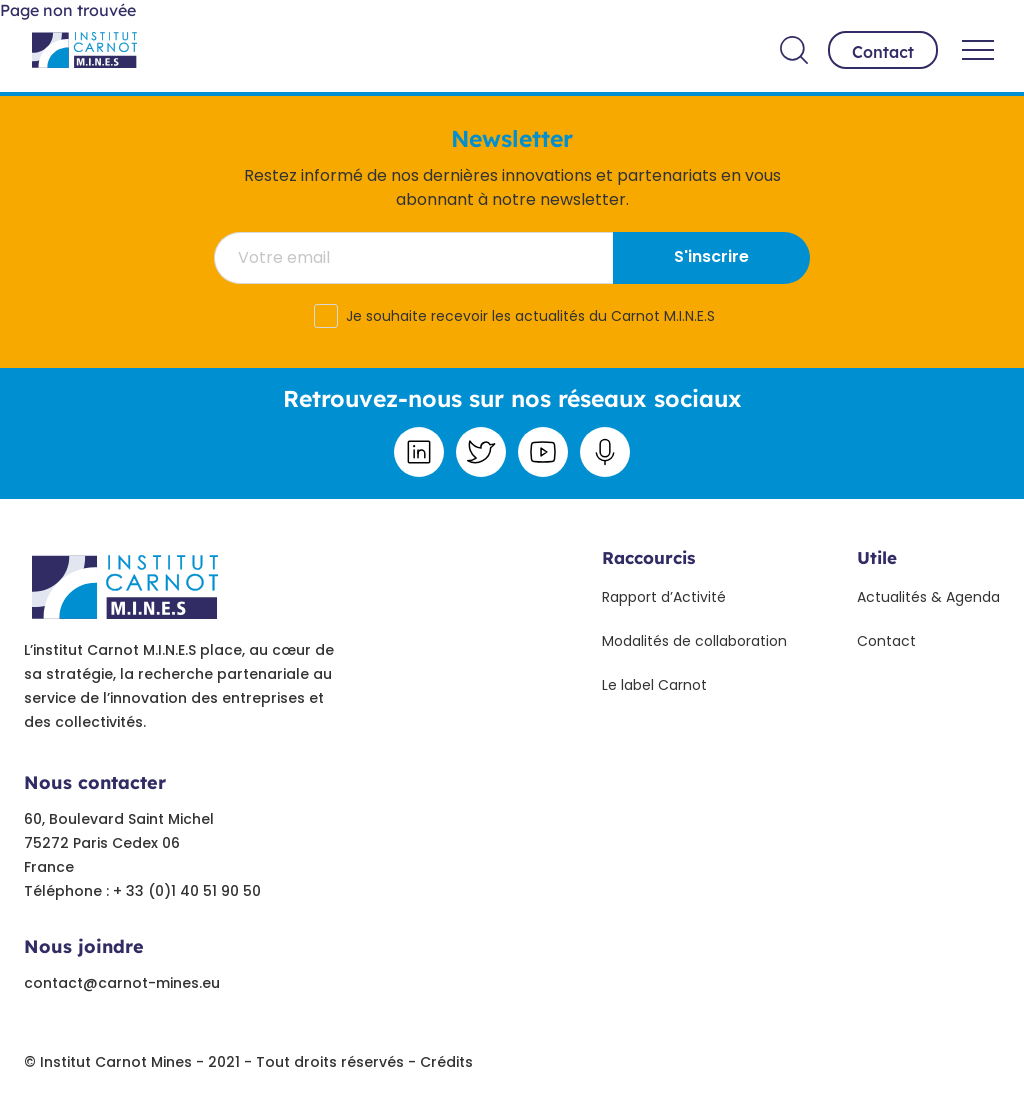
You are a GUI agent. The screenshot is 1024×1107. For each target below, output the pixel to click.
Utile (877, 557)
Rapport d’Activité (664, 597)
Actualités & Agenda (928, 597)
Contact (883, 52)
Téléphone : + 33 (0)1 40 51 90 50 (142, 891)
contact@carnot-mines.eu (122, 983)
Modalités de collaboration (694, 641)
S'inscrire (711, 256)
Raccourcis (648, 557)
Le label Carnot (654, 685)
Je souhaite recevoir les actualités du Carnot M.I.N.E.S (530, 316)
